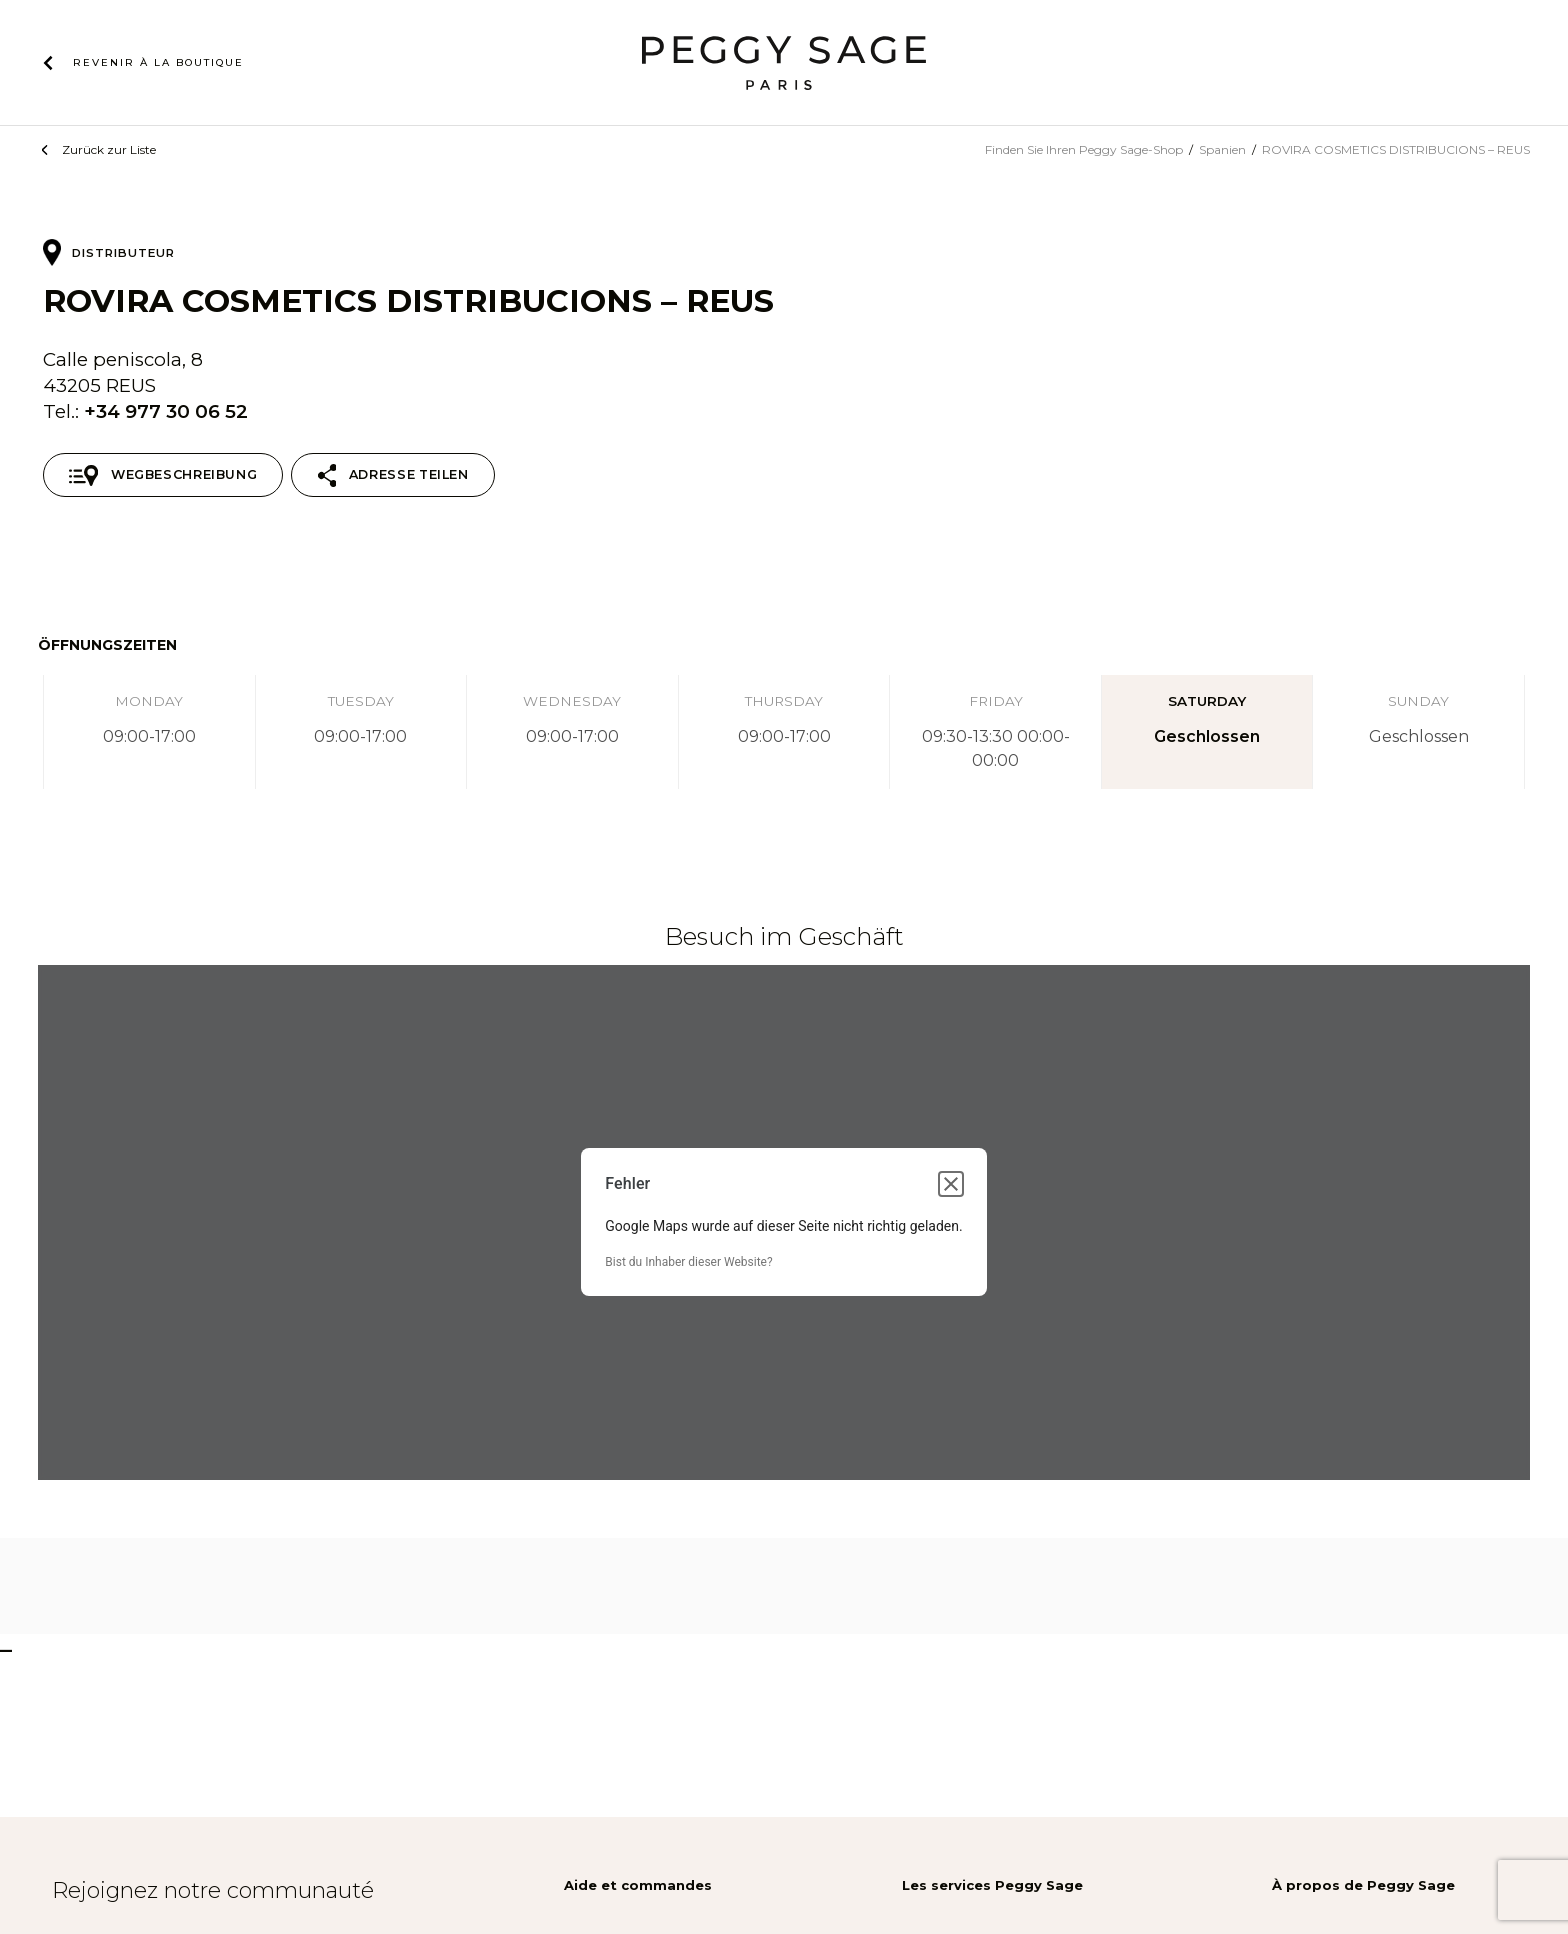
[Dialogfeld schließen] (951, 1184)
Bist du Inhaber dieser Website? (688, 1262)
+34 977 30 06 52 (166, 411)
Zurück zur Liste (109, 149)
